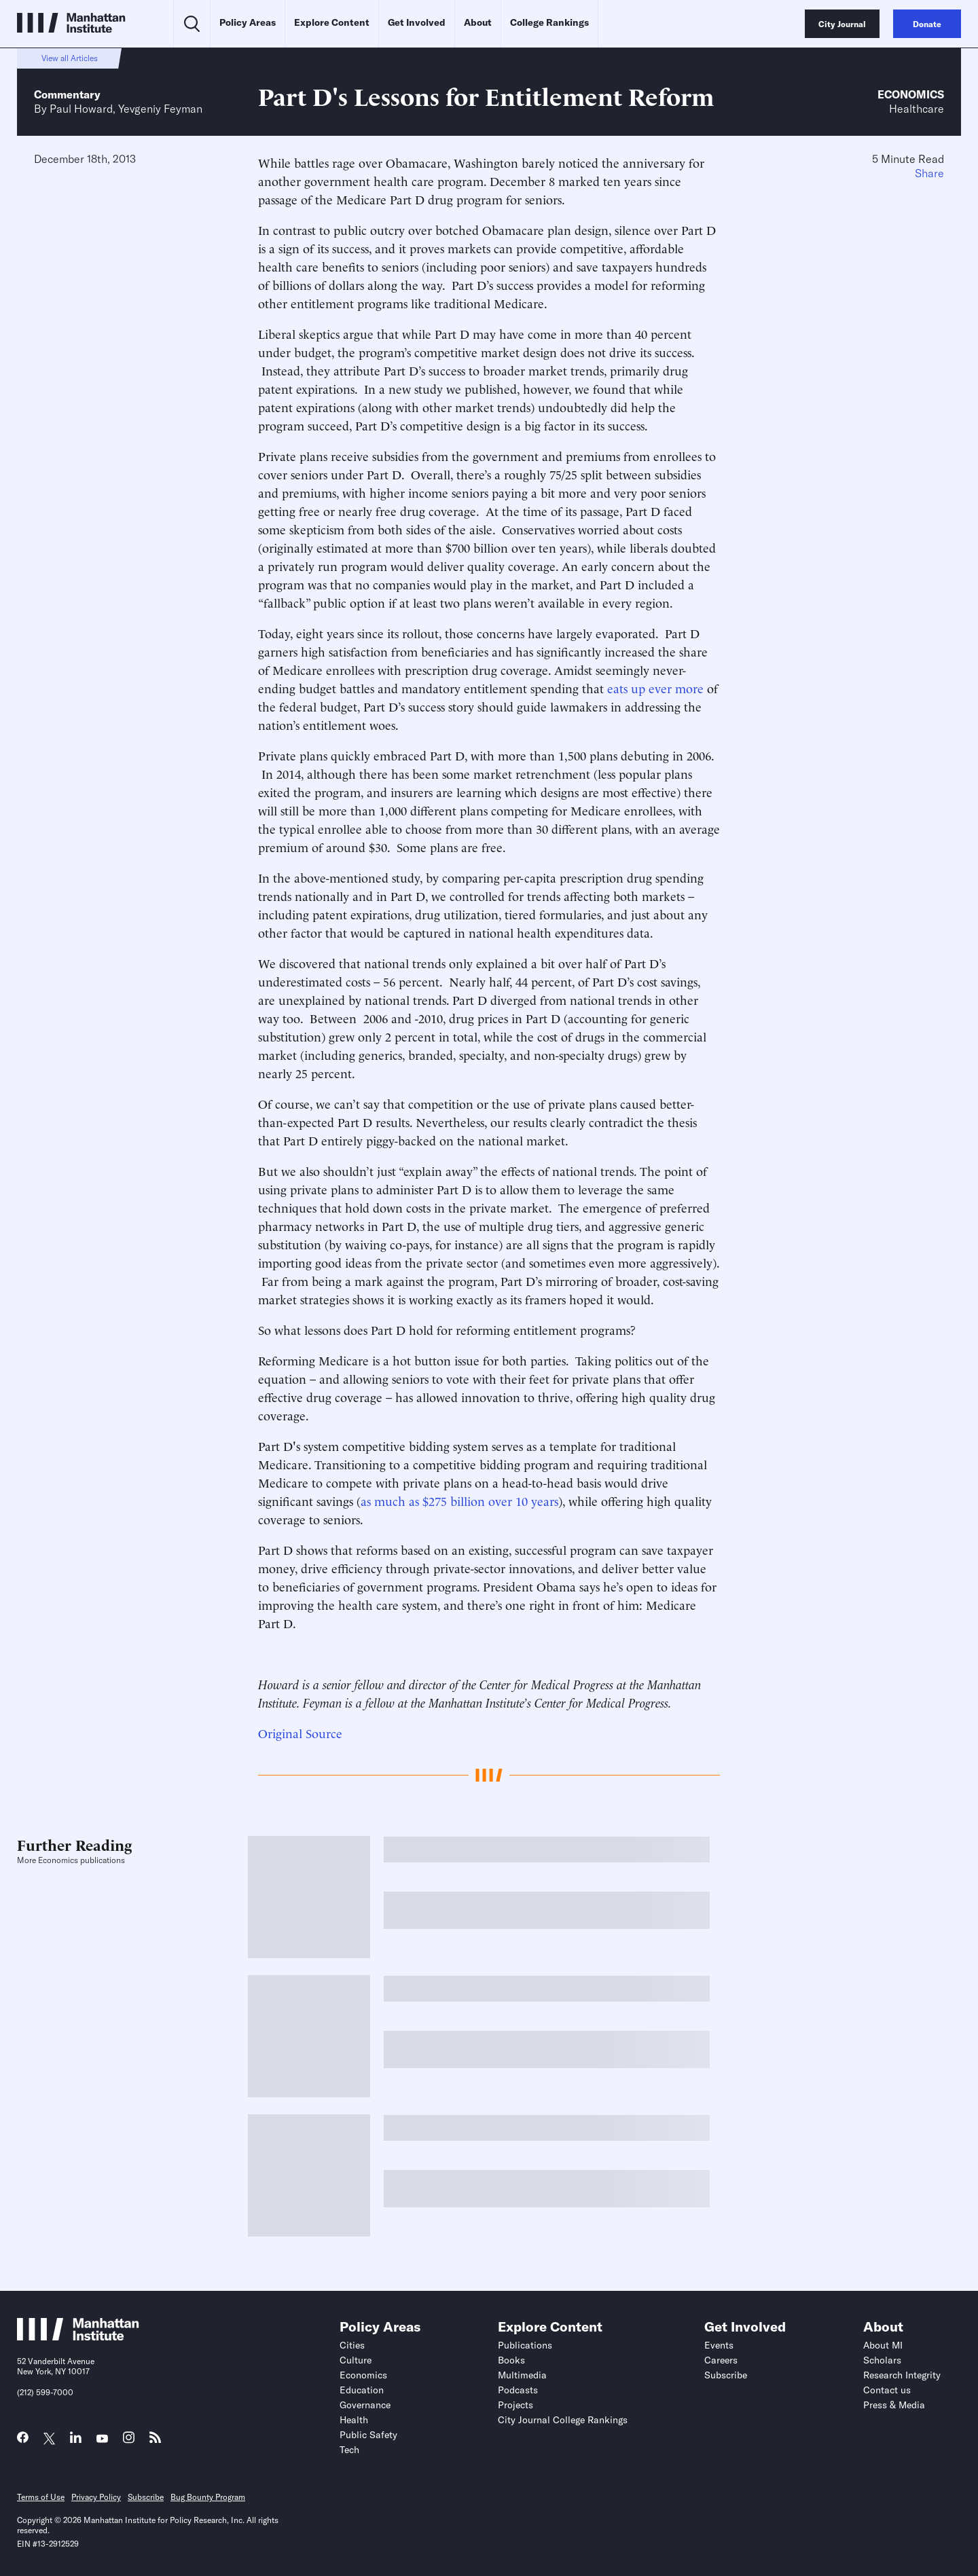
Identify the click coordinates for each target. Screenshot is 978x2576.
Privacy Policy (96, 2497)
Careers (721, 2360)
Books (511, 2360)
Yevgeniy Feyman (160, 108)
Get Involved (417, 22)
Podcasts (518, 2390)
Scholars (882, 2360)
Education (362, 2390)
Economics (910, 94)
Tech (349, 2450)
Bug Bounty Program (207, 2497)
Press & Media (894, 2405)
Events (719, 2345)
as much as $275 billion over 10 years (459, 1500)
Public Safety (368, 2435)
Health (354, 2420)
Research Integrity (902, 2375)
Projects (515, 2405)
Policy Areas (247, 22)
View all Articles (69, 58)
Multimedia (522, 2375)
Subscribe (725, 2375)
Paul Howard (81, 108)
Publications (525, 2345)
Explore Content (331, 22)
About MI (883, 2345)
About (478, 22)
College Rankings (549, 22)
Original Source (300, 1732)
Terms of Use (41, 2497)
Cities (352, 2345)
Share (929, 173)
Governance (365, 2405)
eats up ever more (655, 687)
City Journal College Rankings (563, 2420)
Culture (356, 2360)
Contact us (887, 2390)
